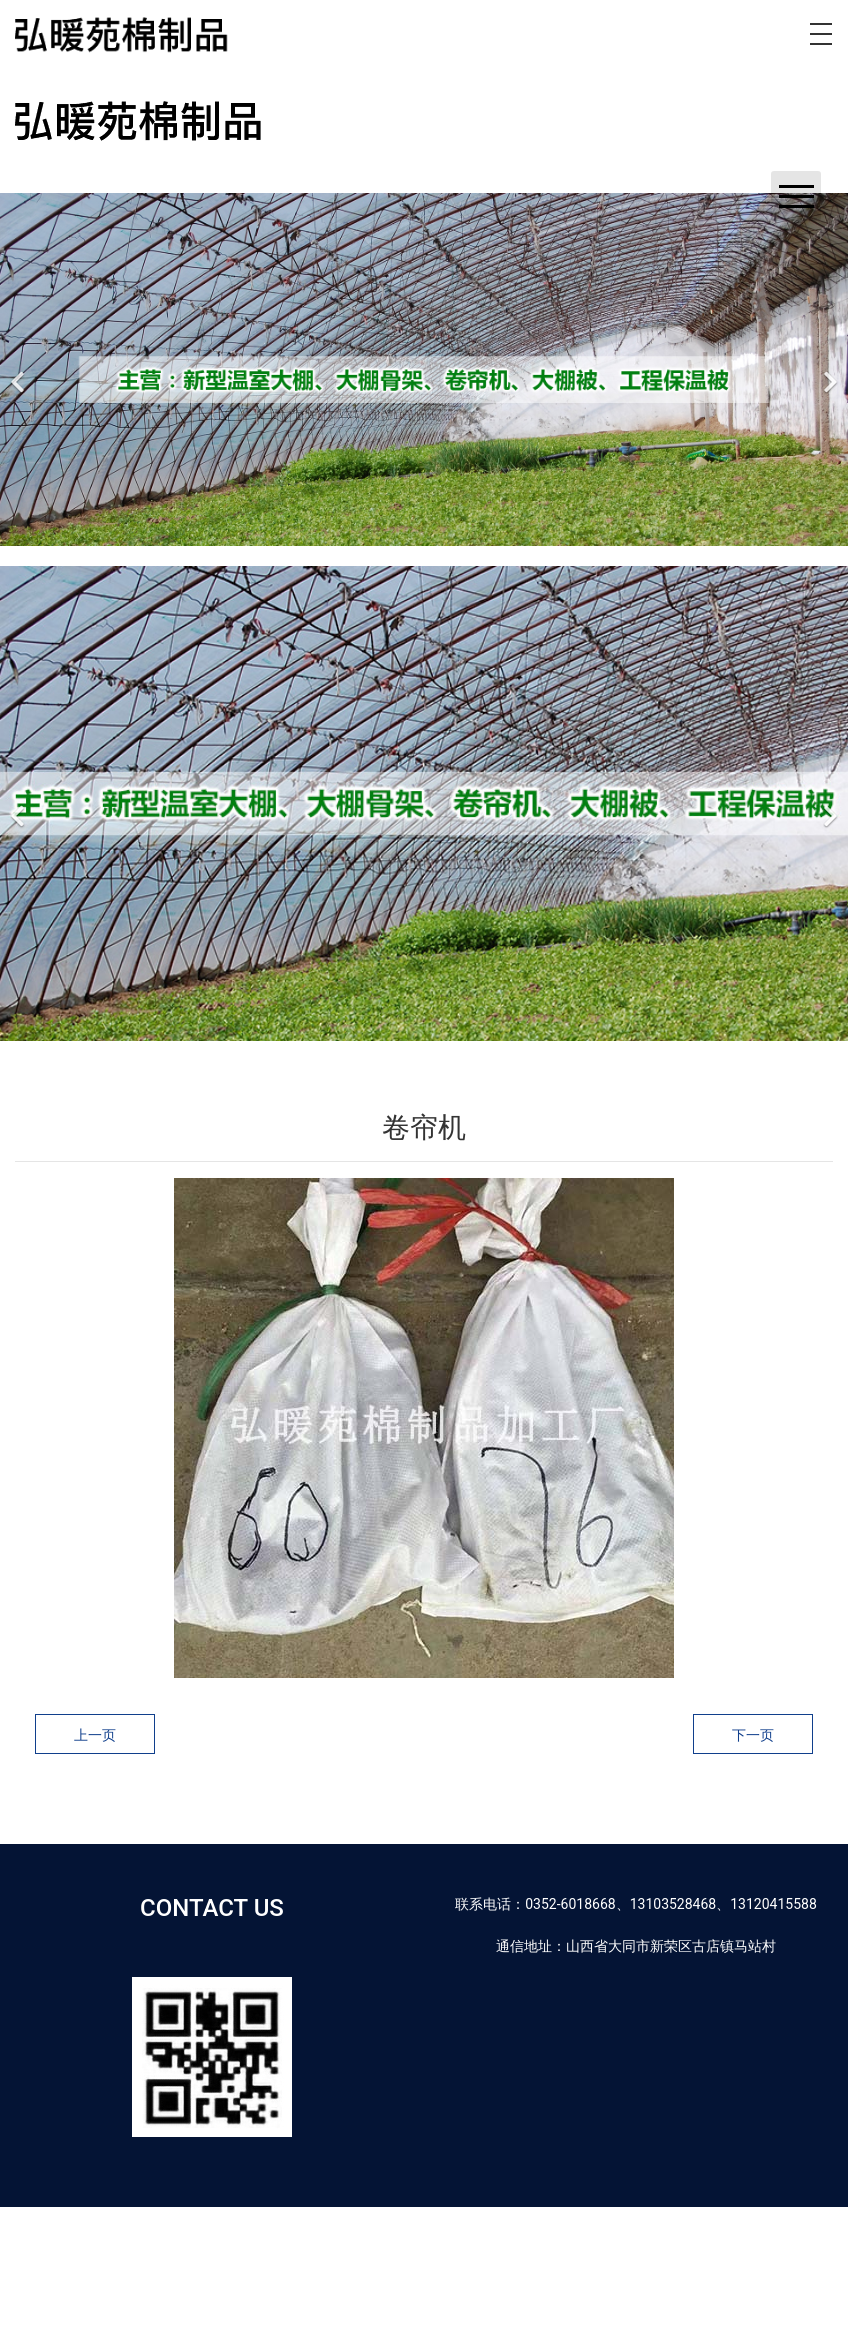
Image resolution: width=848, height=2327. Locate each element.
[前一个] (20, 369)
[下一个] (828, 369)
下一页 (753, 1735)
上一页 (95, 1735)
